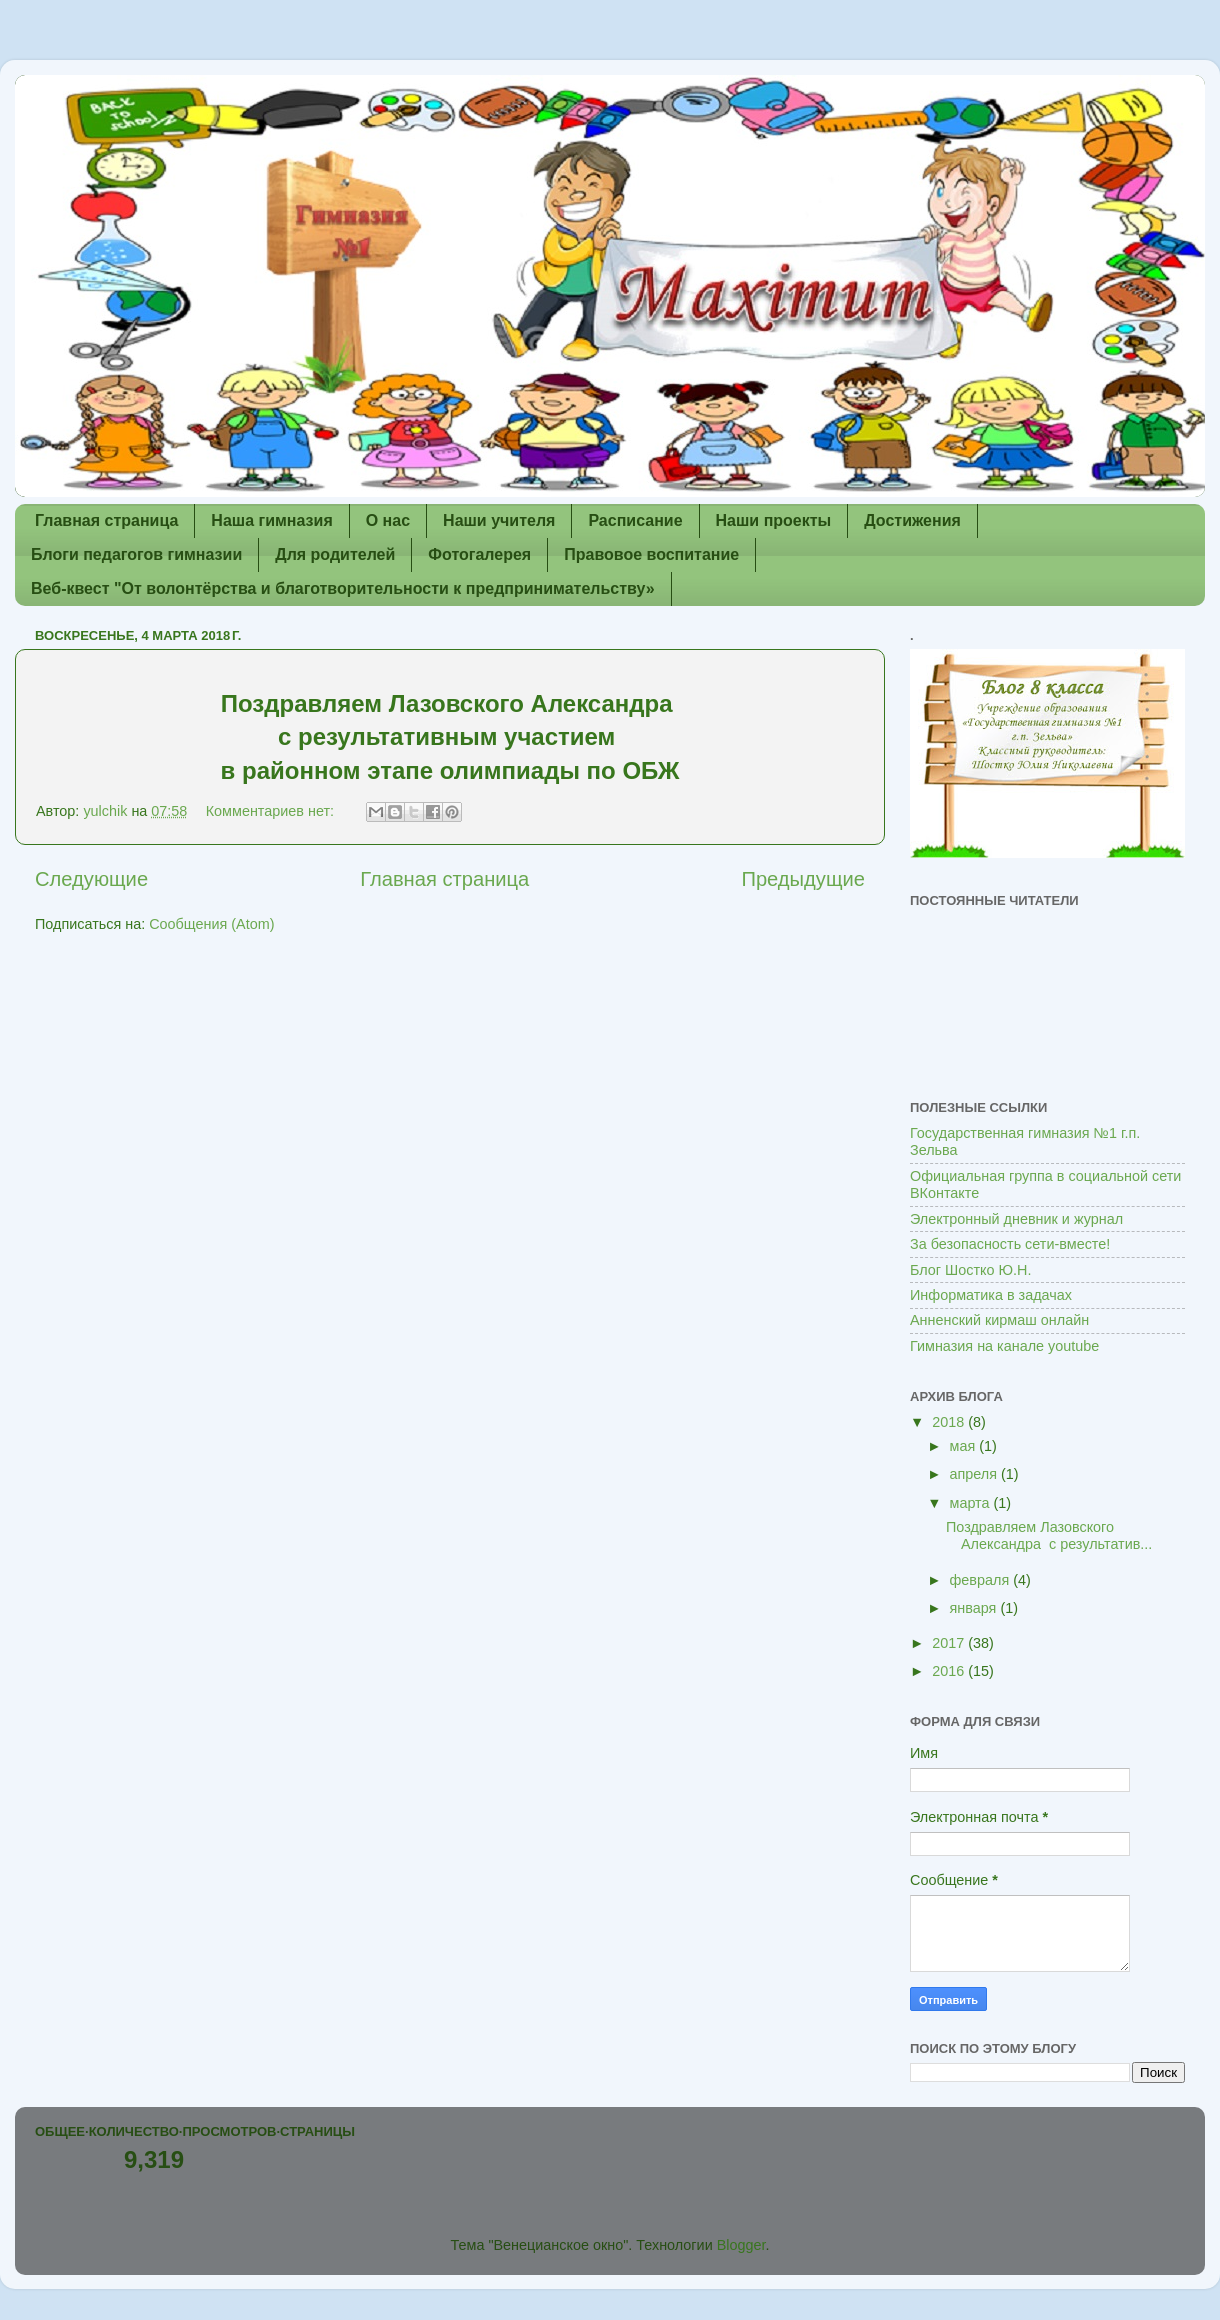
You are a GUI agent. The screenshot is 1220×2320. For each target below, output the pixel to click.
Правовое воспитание (651, 554)
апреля (976, 1474)
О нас (388, 520)
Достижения (912, 520)
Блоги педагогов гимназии (136, 554)
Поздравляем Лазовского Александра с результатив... (1049, 1535)
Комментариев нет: (272, 811)
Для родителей (335, 554)
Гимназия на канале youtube (1004, 1346)
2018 (950, 1422)
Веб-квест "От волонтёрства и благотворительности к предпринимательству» (343, 588)
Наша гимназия (271, 520)
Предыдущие (803, 879)
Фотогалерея (479, 554)
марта (972, 1503)
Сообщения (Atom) (211, 924)
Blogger (741, 2245)
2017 (950, 1643)
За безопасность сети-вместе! (1010, 1244)
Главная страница (106, 520)
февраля (982, 1580)
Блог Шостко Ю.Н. (970, 1270)
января (975, 1608)
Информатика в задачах (991, 1295)
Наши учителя (499, 520)
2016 (950, 1671)
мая (965, 1446)
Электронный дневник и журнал (1016, 1219)
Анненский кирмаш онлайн (999, 1320)
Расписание (635, 520)
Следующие (91, 879)
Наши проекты (774, 520)
